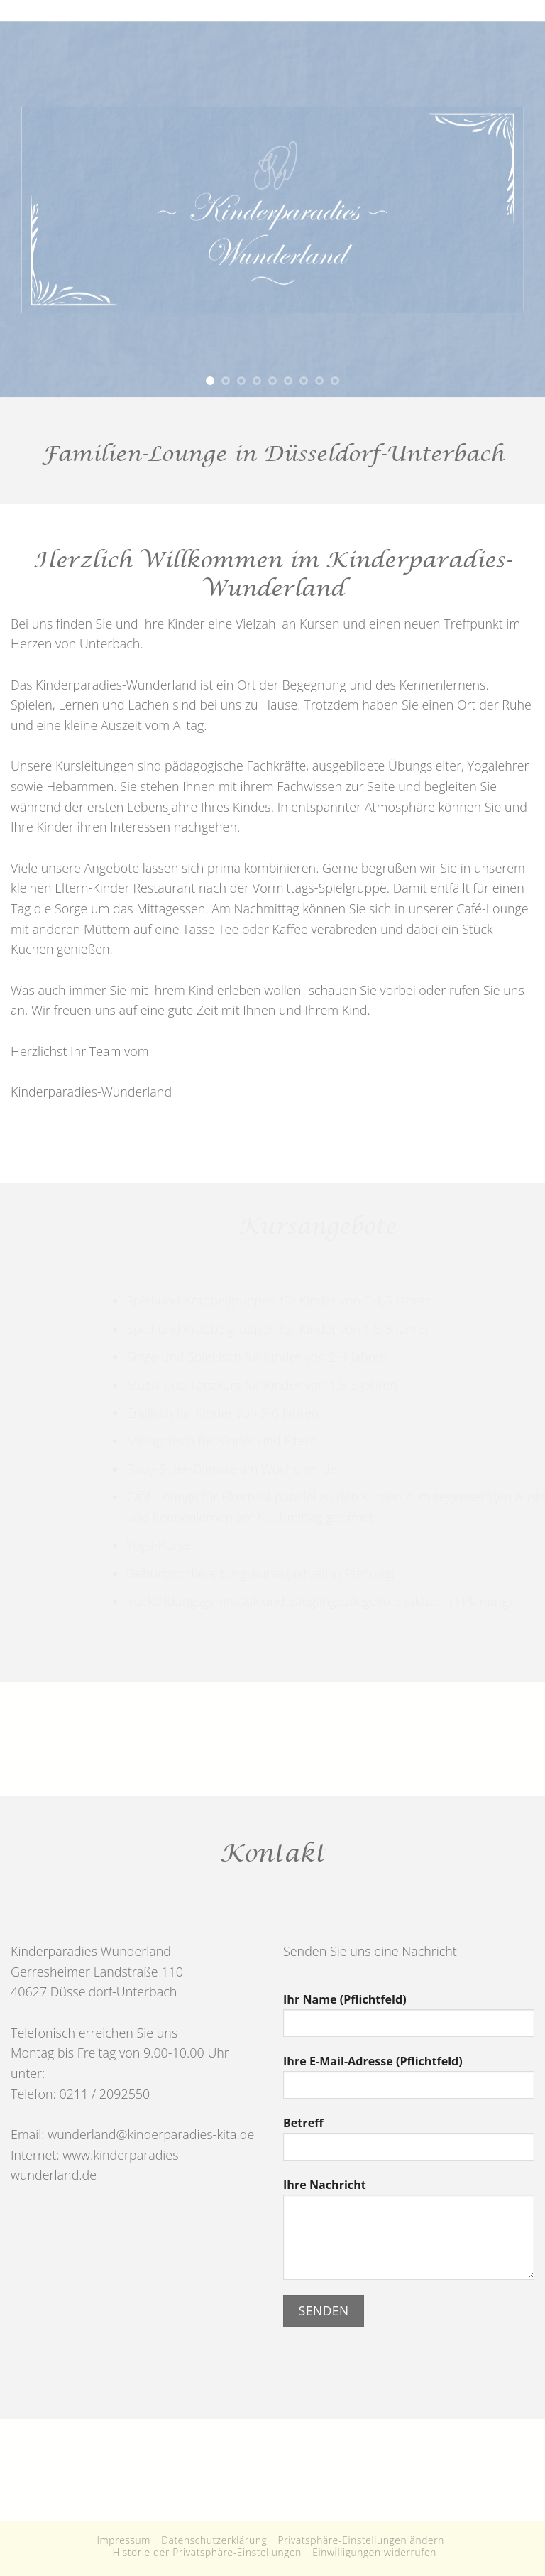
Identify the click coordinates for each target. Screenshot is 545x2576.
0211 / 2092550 (103, 2093)
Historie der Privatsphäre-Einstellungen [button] (207, 2552)
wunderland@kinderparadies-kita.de (151, 2134)
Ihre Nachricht (408, 2233)
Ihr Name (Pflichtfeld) (408, 2019)
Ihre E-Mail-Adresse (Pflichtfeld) (408, 2081)
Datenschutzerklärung (214, 2540)
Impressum (123, 2540)
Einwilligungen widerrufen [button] (374, 2552)
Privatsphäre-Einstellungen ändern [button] (361, 2540)
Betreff (408, 2143)
